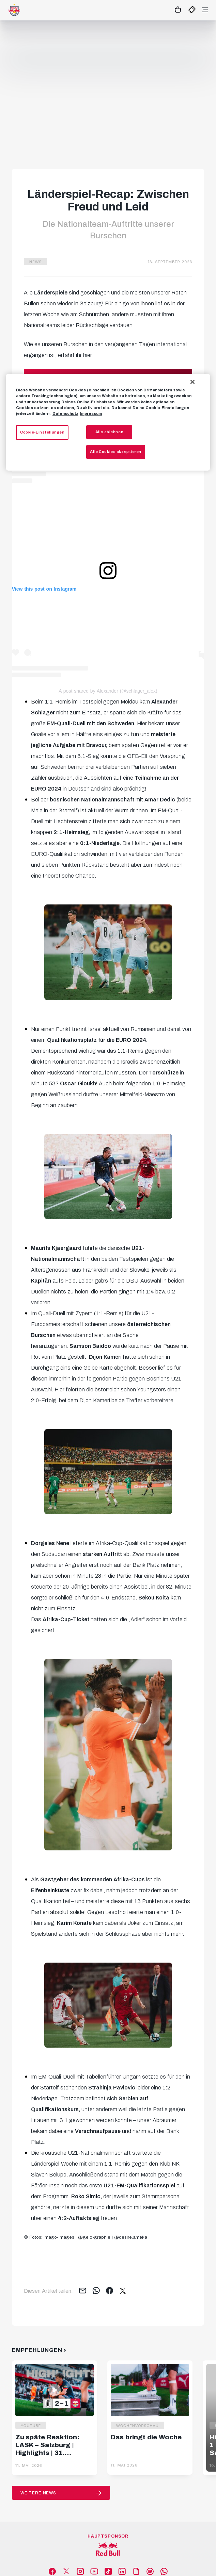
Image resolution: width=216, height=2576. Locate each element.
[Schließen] (192, 381)
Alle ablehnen (109, 432)
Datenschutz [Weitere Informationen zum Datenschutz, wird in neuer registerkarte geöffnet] (65, 413)
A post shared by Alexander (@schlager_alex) (108, 691)
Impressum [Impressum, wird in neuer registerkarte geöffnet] (91, 413)
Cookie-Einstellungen (42, 432)
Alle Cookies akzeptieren (115, 452)
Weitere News (38, 2493)
